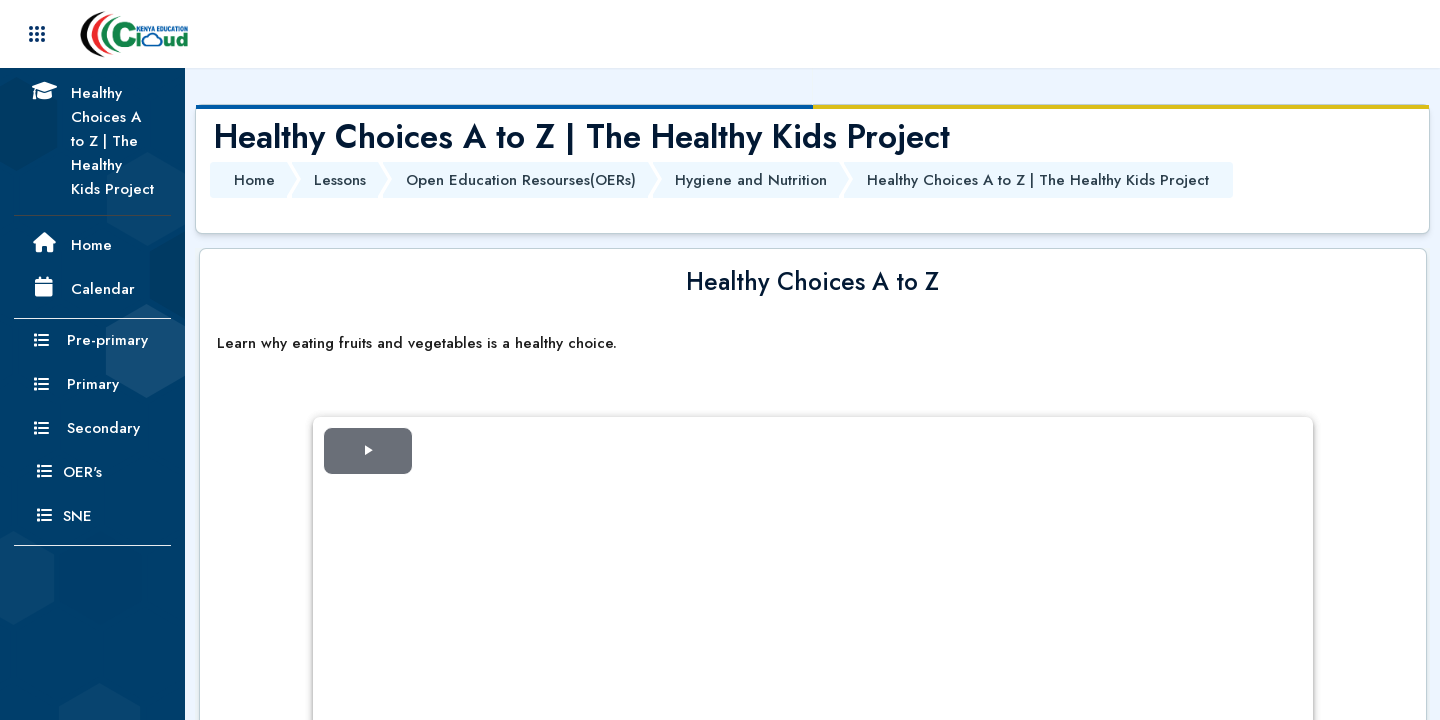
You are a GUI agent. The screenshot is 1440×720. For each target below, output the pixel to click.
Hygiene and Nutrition (751, 180)
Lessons (340, 180)
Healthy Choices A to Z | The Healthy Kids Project (1038, 180)
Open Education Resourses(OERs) (521, 180)
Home (254, 180)
